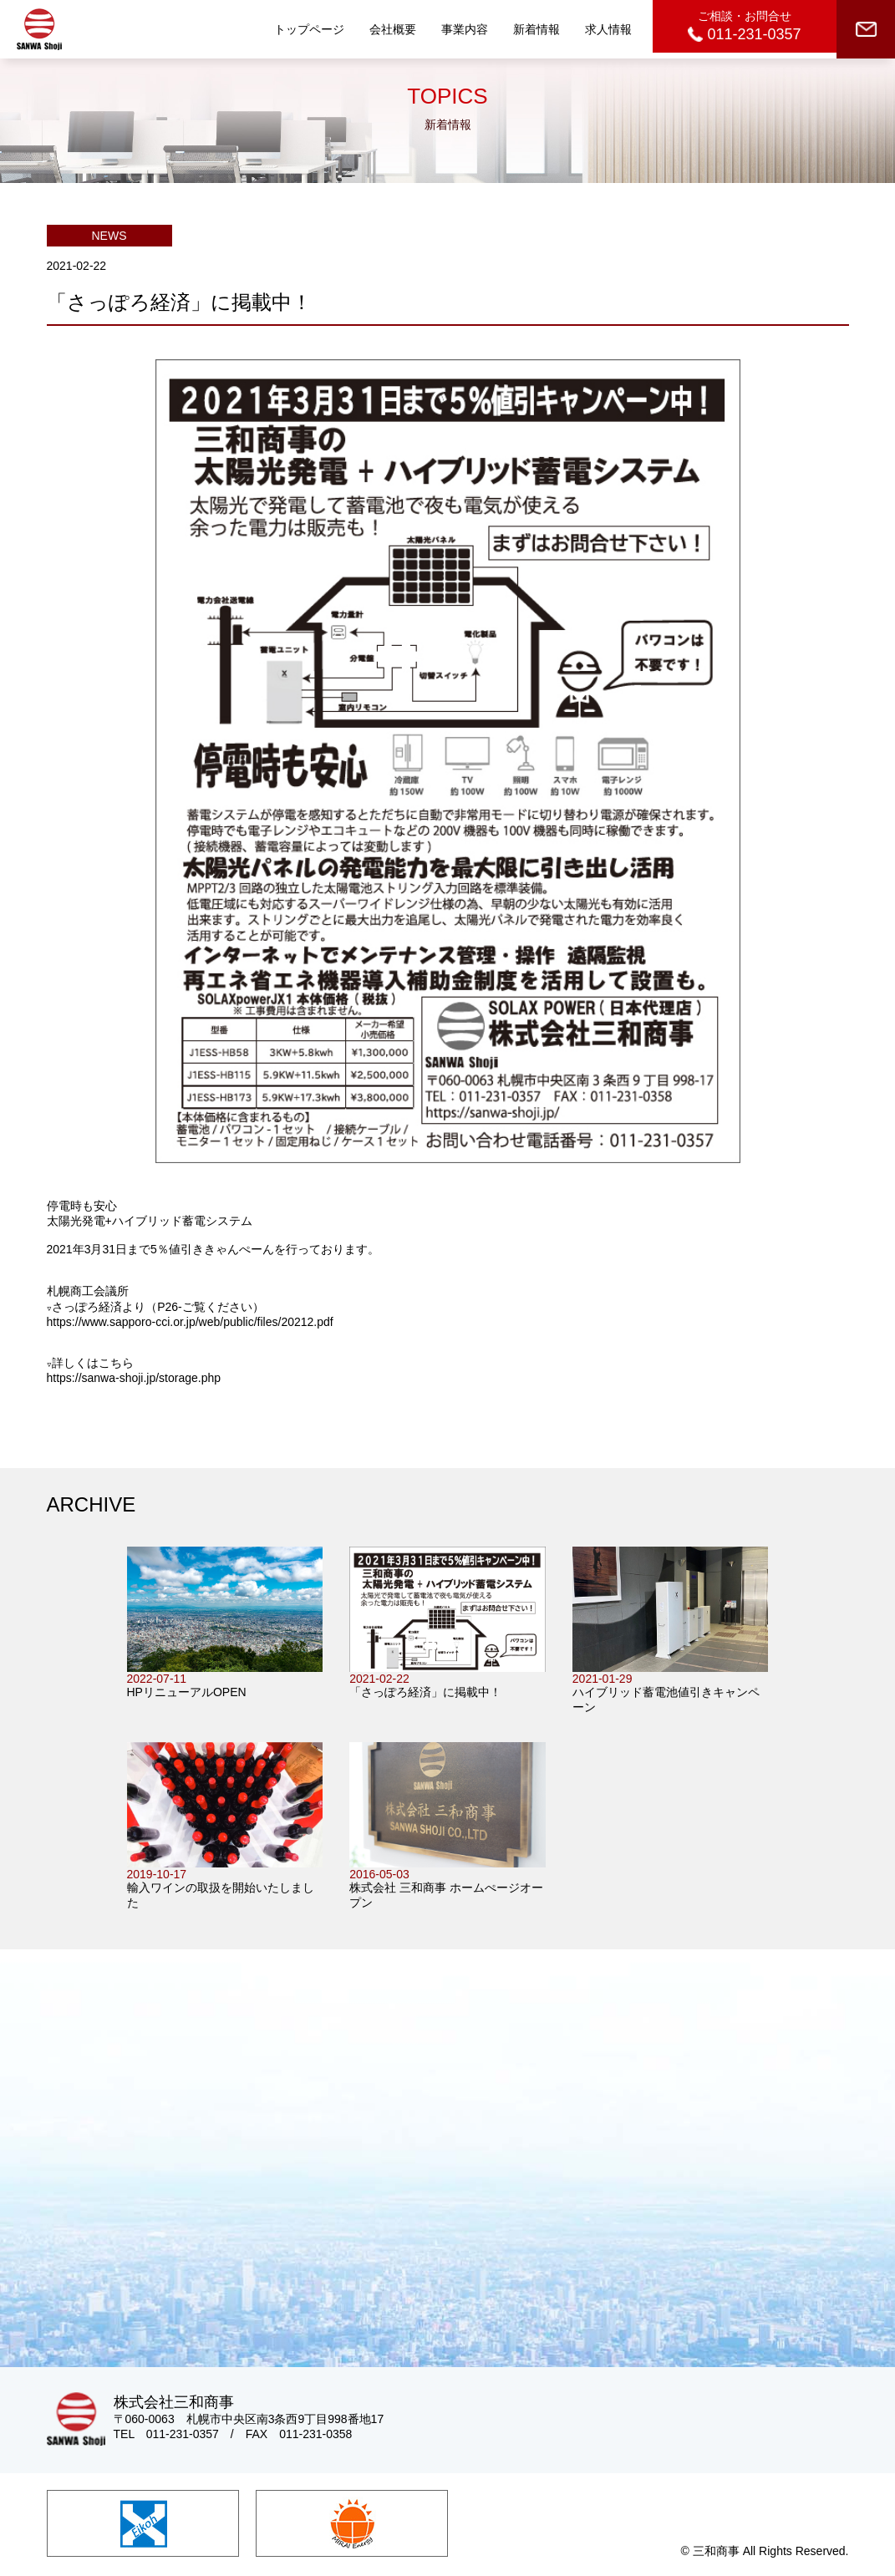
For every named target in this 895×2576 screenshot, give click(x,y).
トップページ (309, 29)
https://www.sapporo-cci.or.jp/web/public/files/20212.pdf (190, 1322)
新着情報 (536, 29)
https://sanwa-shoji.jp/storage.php (134, 1378)
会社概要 (392, 29)
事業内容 (464, 29)
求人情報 (608, 29)
